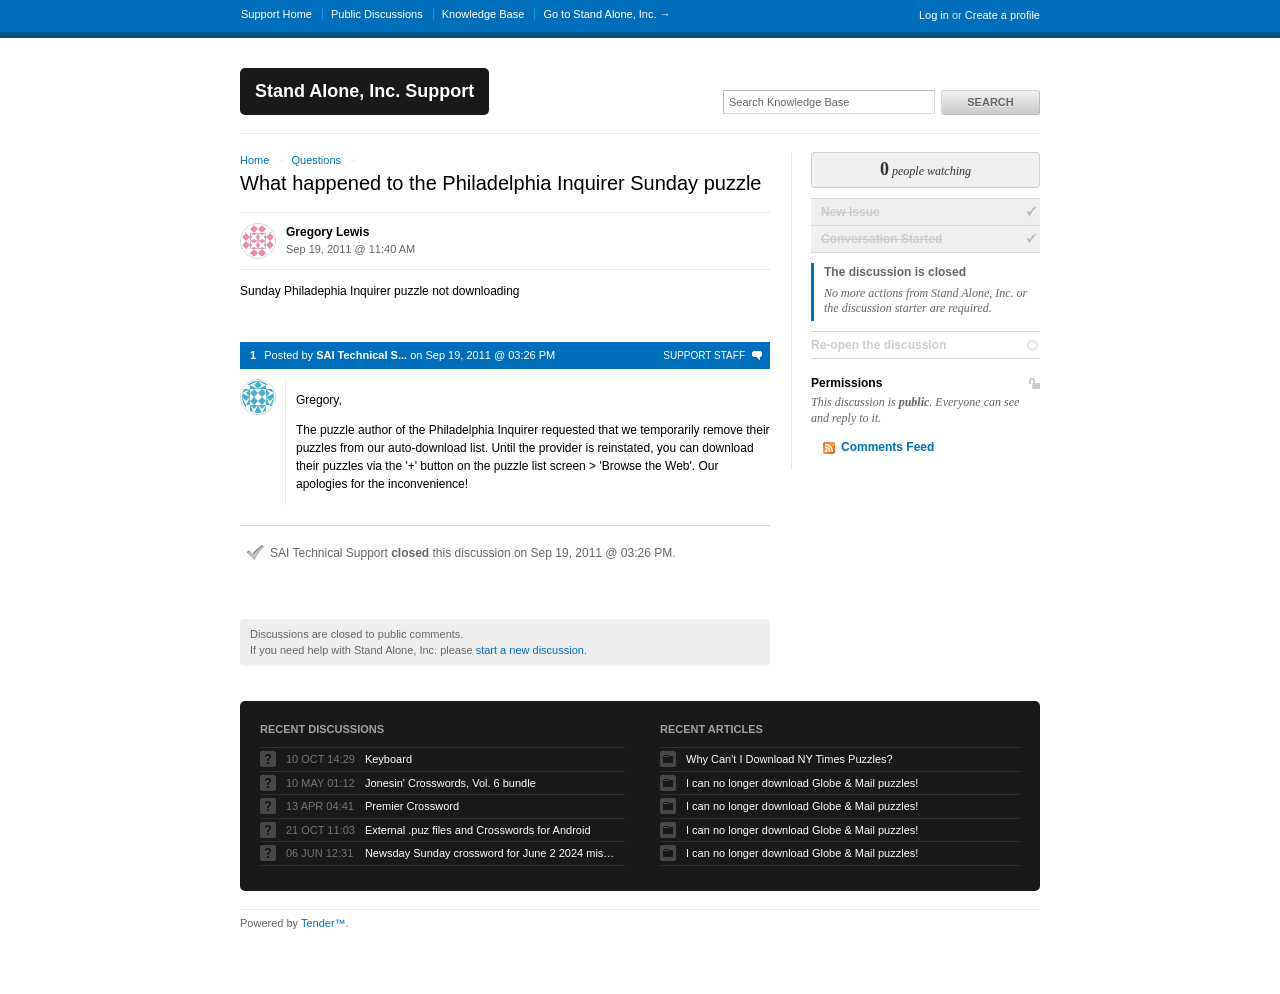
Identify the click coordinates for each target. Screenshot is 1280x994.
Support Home (276, 14)
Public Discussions (377, 14)
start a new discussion (530, 650)
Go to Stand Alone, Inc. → (606, 14)
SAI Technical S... (361, 355)
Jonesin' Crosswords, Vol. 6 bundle (450, 783)
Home (254, 160)
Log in (934, 15)
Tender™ (323, 923)
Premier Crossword (412, 806)
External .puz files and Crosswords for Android (478, 830)
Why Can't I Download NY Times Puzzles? (789, 759)
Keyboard (388, 759)
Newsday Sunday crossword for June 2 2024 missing (490, 853)
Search (990, 102)
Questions (316, 160)
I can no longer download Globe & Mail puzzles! (802, 783)
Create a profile (1002, 15)
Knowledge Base (483, 14)
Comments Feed (887, 447)
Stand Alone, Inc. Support (364, 91)
